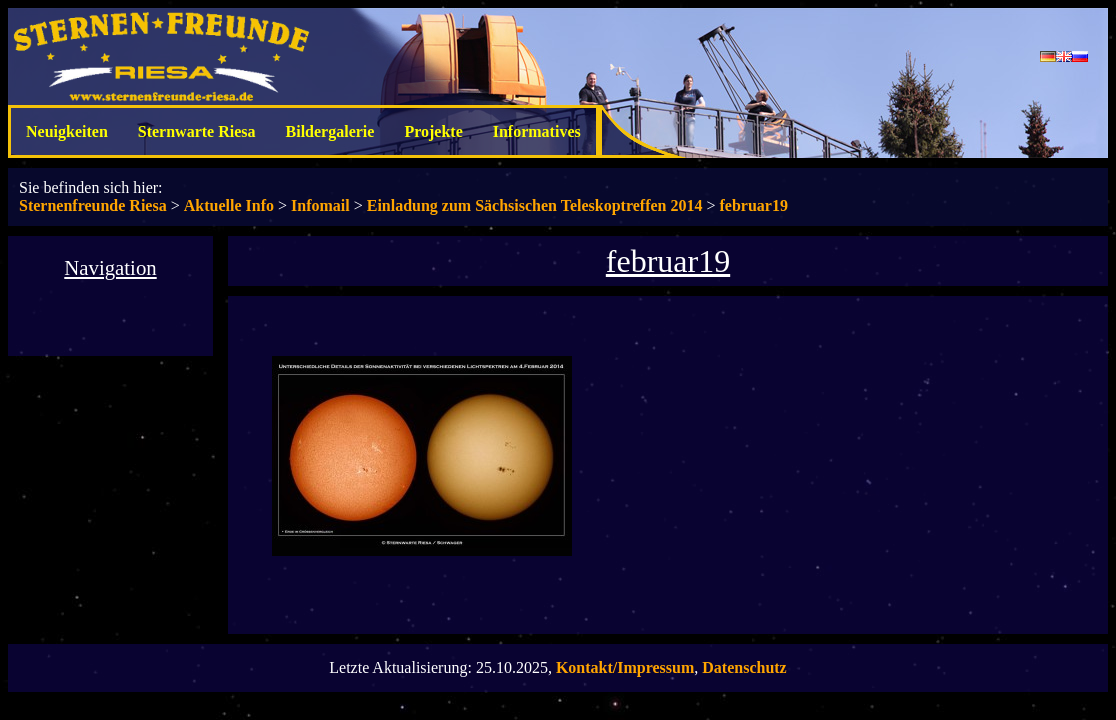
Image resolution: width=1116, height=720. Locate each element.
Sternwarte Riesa (197, 131)
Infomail (320, 205)
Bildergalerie (330, 131)
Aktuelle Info (229, 205)
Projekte (433, 131)
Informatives (537, 131)
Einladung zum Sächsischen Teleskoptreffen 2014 (535, 205)
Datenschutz (744, 667)
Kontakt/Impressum (625, 667)
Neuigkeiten (67, 131)
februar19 (754, 205)
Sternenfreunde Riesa (93, 205)
